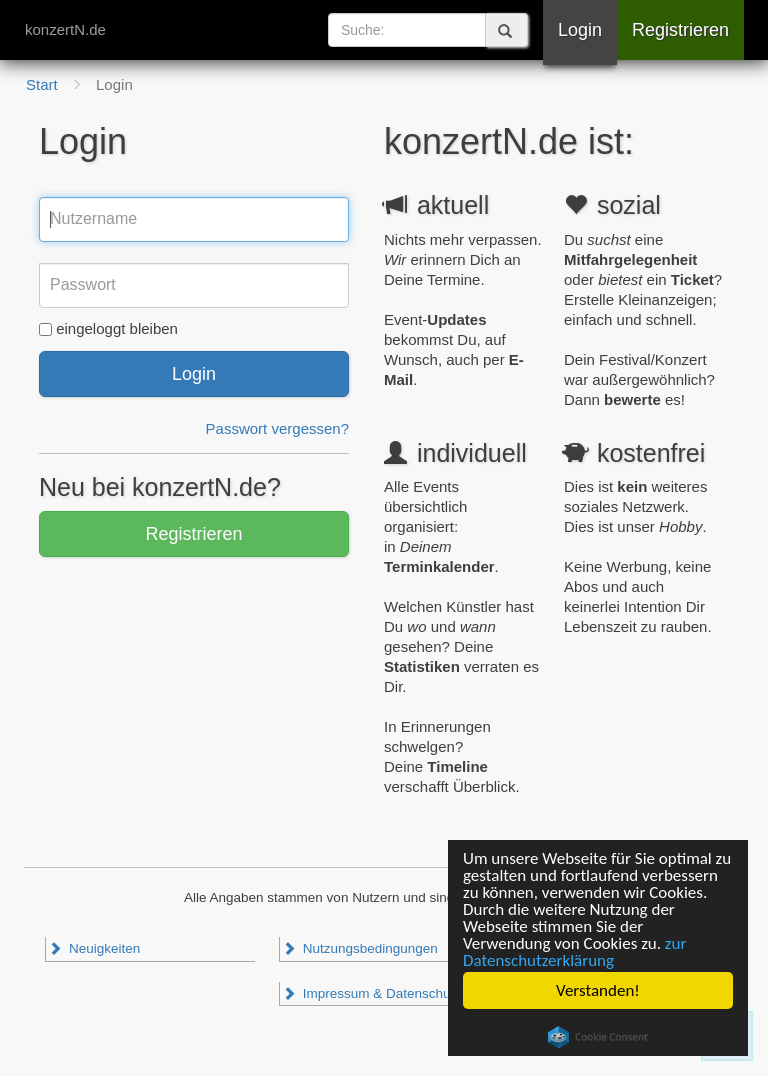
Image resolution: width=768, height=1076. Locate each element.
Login (580, 30)
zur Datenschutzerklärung (574, 952)
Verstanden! (598, 990)
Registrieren (680, 30)
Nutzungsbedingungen (360, 948)
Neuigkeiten (94, 948)
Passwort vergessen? (277, 428)
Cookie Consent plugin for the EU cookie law (598, 1037)
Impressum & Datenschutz (371, 993)
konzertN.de (65, 29)
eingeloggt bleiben (117, 328)
